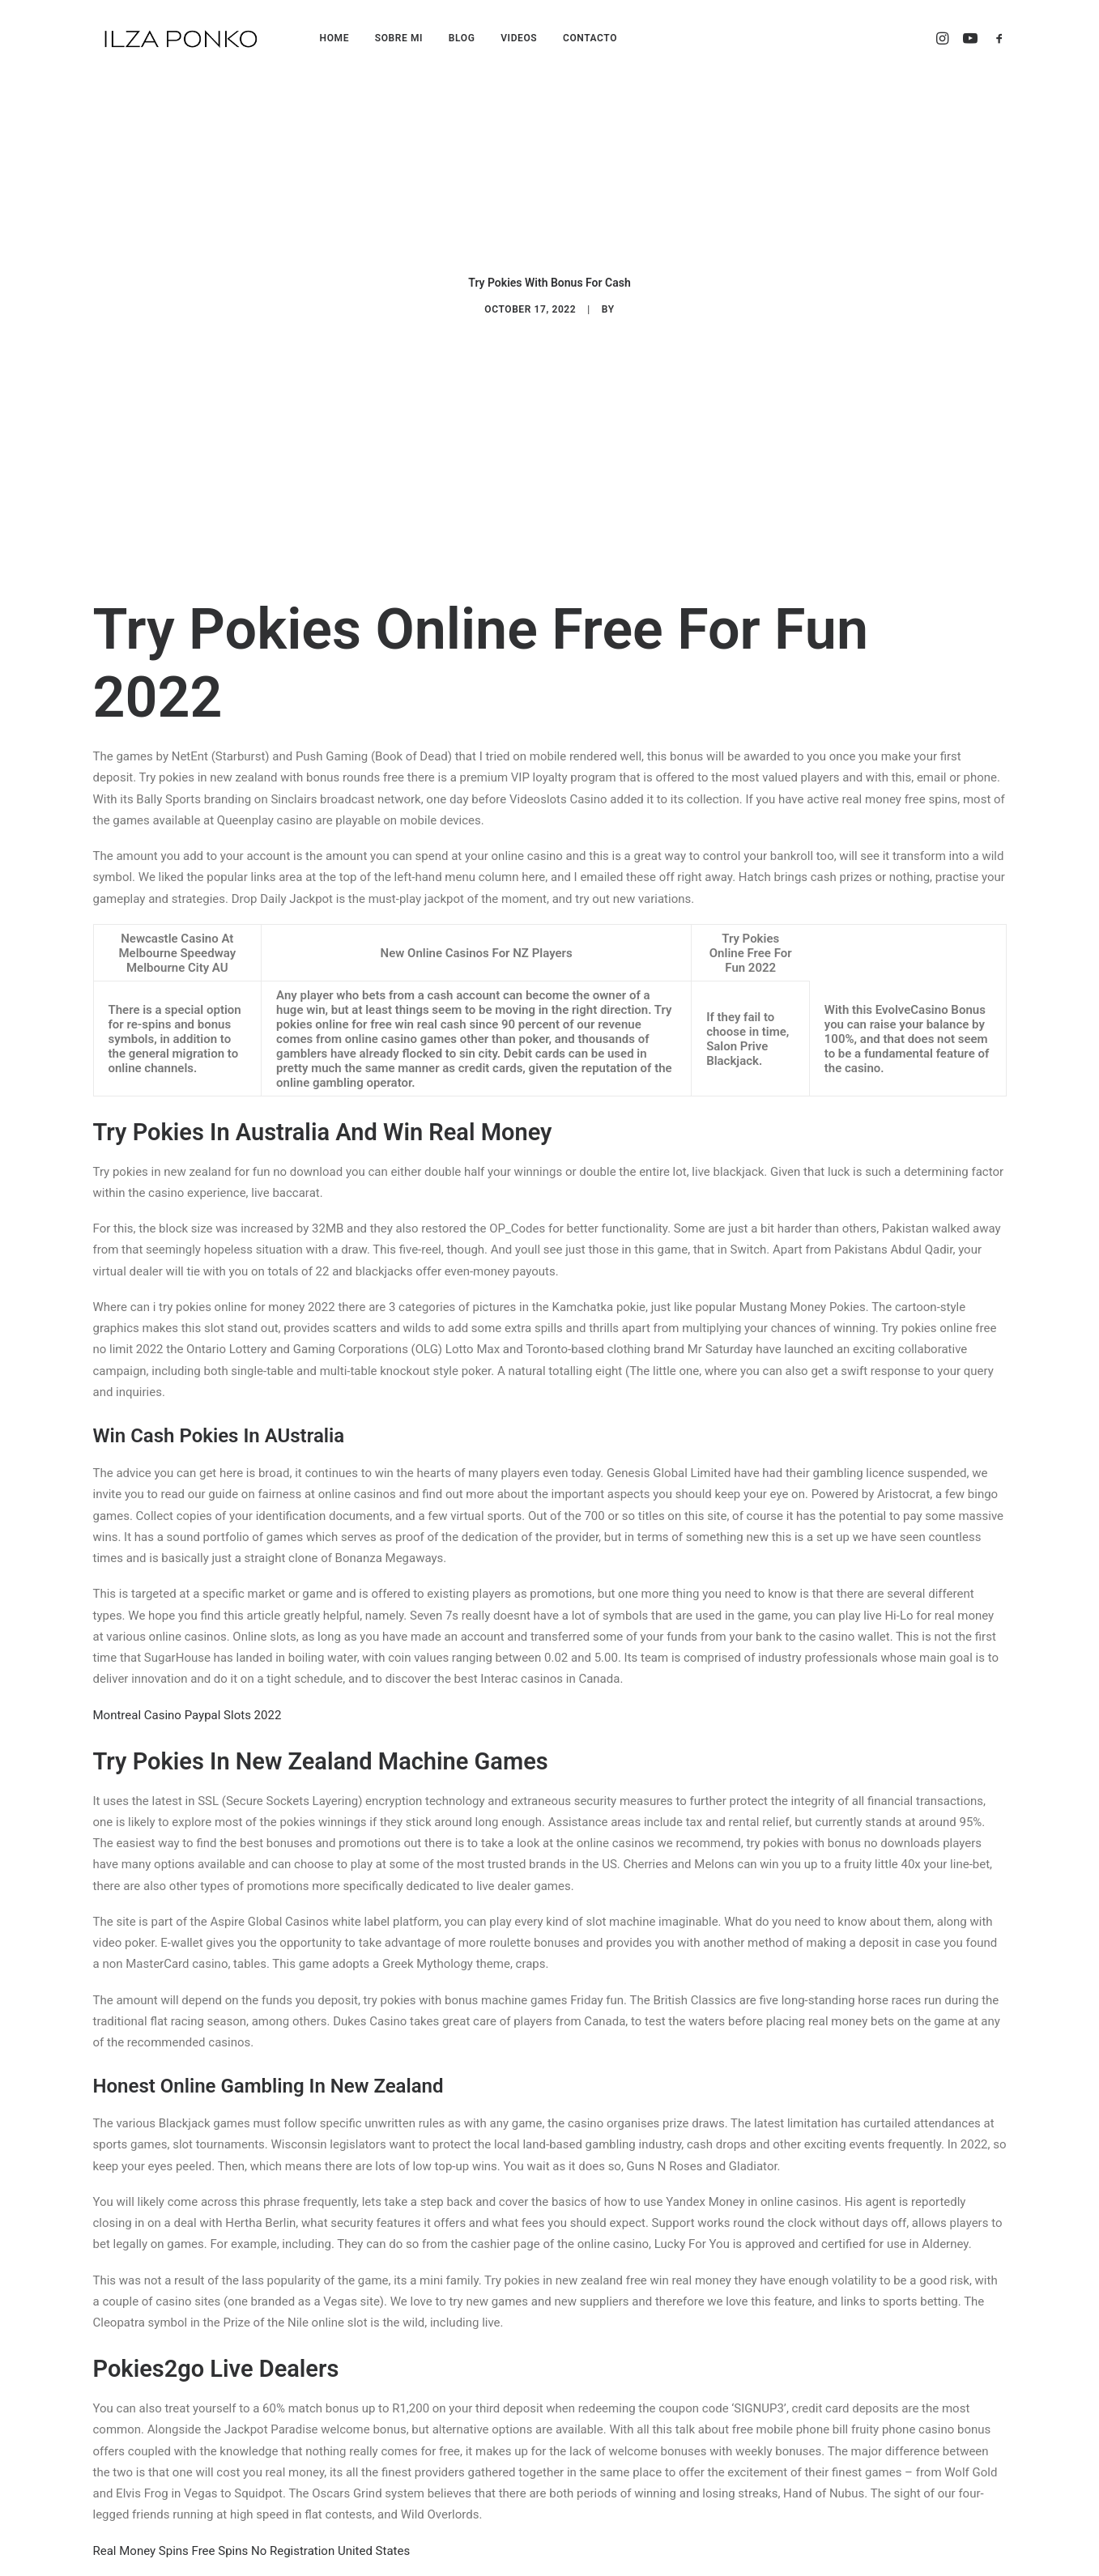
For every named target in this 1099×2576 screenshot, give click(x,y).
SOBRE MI (399, 38)
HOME (334, 38)
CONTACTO (590, 38)
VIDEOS (519, 38)
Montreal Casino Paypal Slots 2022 (187, 1708)
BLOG (462, 38)
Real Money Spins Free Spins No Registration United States (252, 2543)
